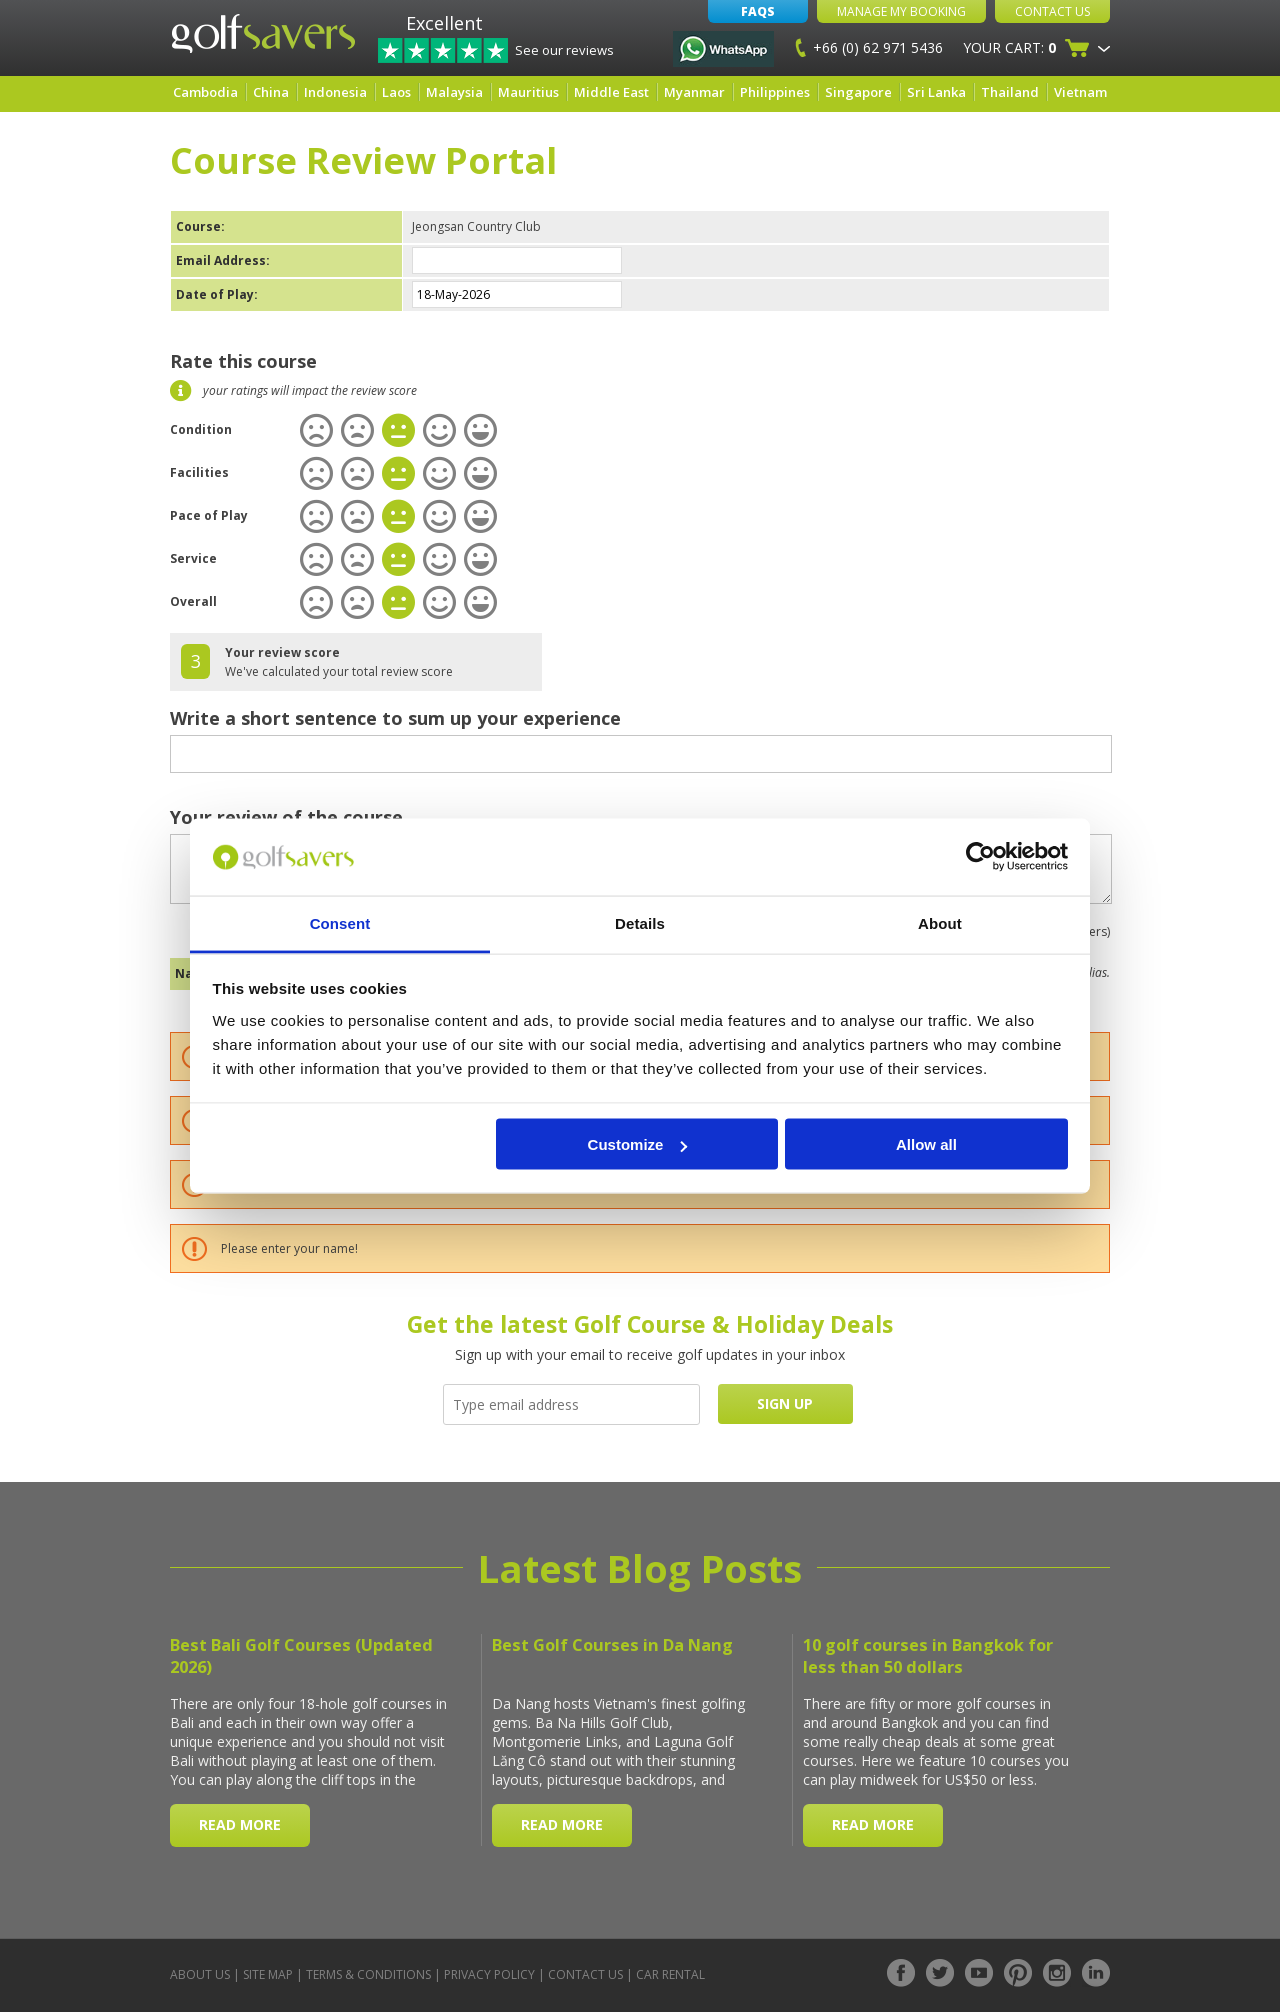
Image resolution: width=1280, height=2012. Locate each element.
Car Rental (670, 1974)
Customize (638, 1144)
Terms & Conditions (368, 1974)
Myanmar (694, 92)
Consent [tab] (340, 922)
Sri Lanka (936, 92)
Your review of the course (286, 817)
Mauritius (528, 92)
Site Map (268, 1974)
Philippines (775, 92)
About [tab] (940, 922)
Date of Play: (217, 294)
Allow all (926, 1144)
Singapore (858, 92)
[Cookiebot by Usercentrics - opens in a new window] (980, 857)
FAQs (758, 11)
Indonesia (335, 92)
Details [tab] (640, 922)
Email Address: (223, 260)
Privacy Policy (489, 1974)
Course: (200, 226)
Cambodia (205, 92)
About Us (200, 1974)
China (271, 92)
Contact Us (1052, 11)
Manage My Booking (901, 11)
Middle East (611, 92)
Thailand (1010, 92)
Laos (396, 92)
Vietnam (1080, 92)
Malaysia (454, 92)
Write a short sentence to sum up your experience (395, 718)
